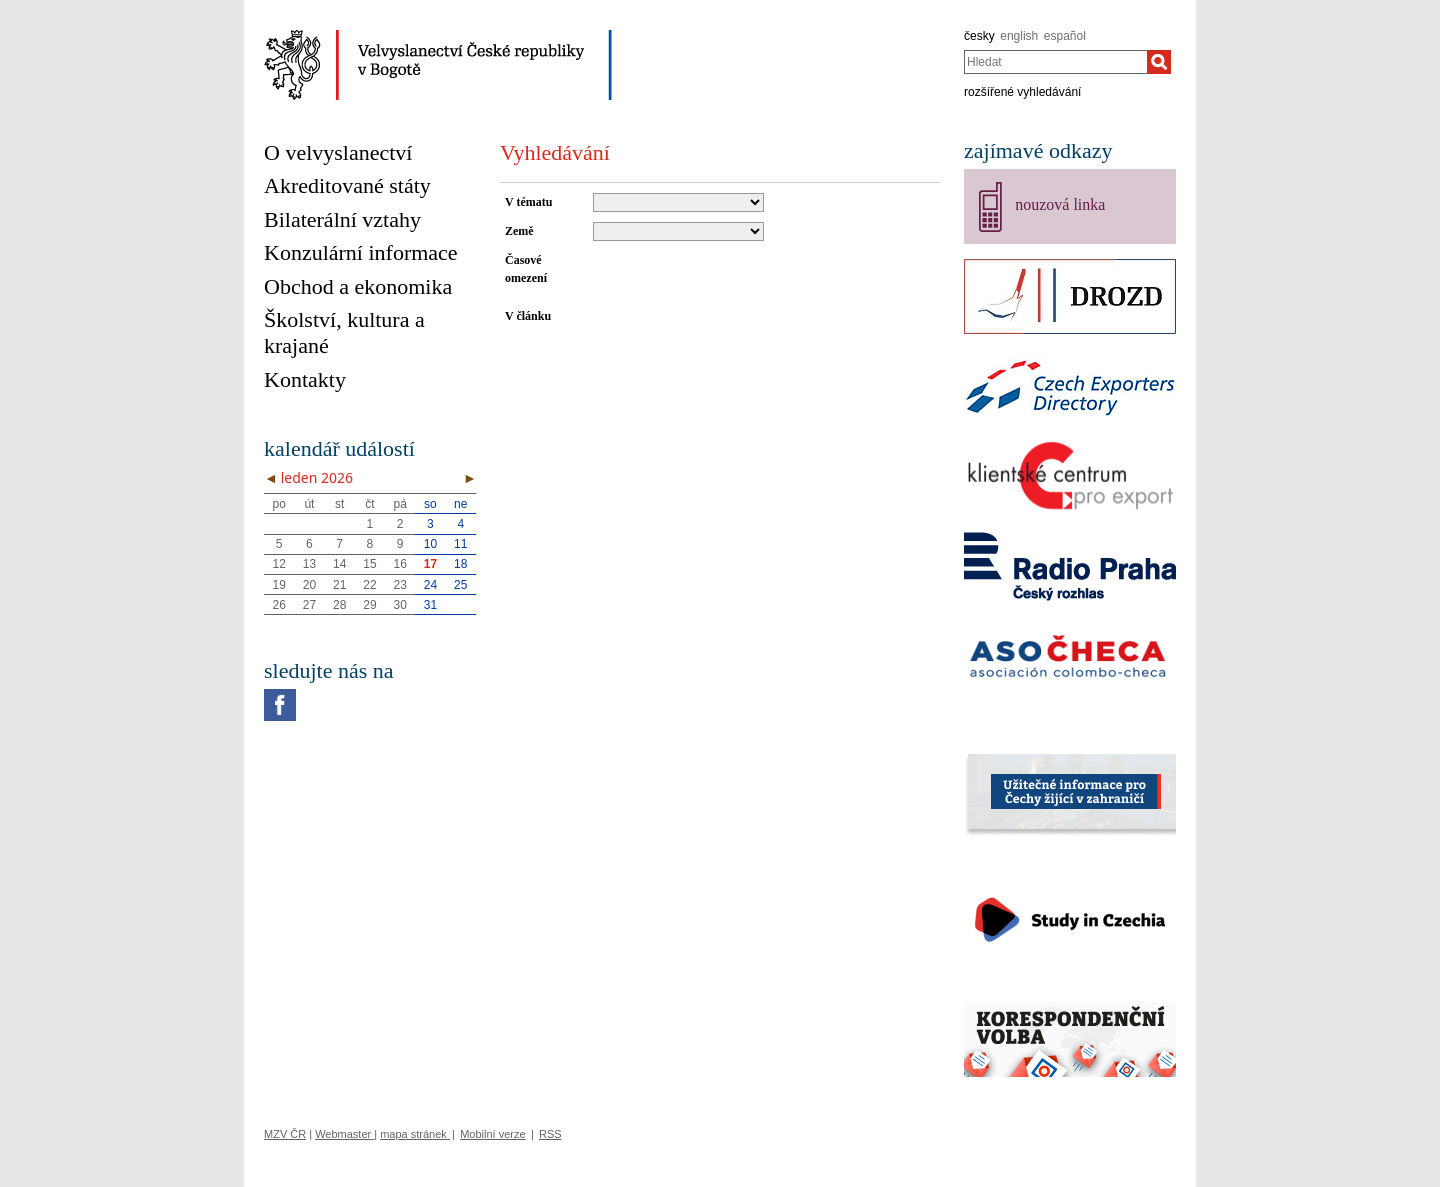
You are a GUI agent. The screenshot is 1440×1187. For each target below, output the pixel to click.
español (1065, 36)
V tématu (528, 202)
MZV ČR (285, 1134)
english (1019, 36)
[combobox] (1055, 62)
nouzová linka (1060, 204)
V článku (528, 316)
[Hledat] (1159, 62)
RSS (550, 1134)
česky (979, 36)
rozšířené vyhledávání (1022, 92)
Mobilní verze (492, 1134)
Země (519, 231)
